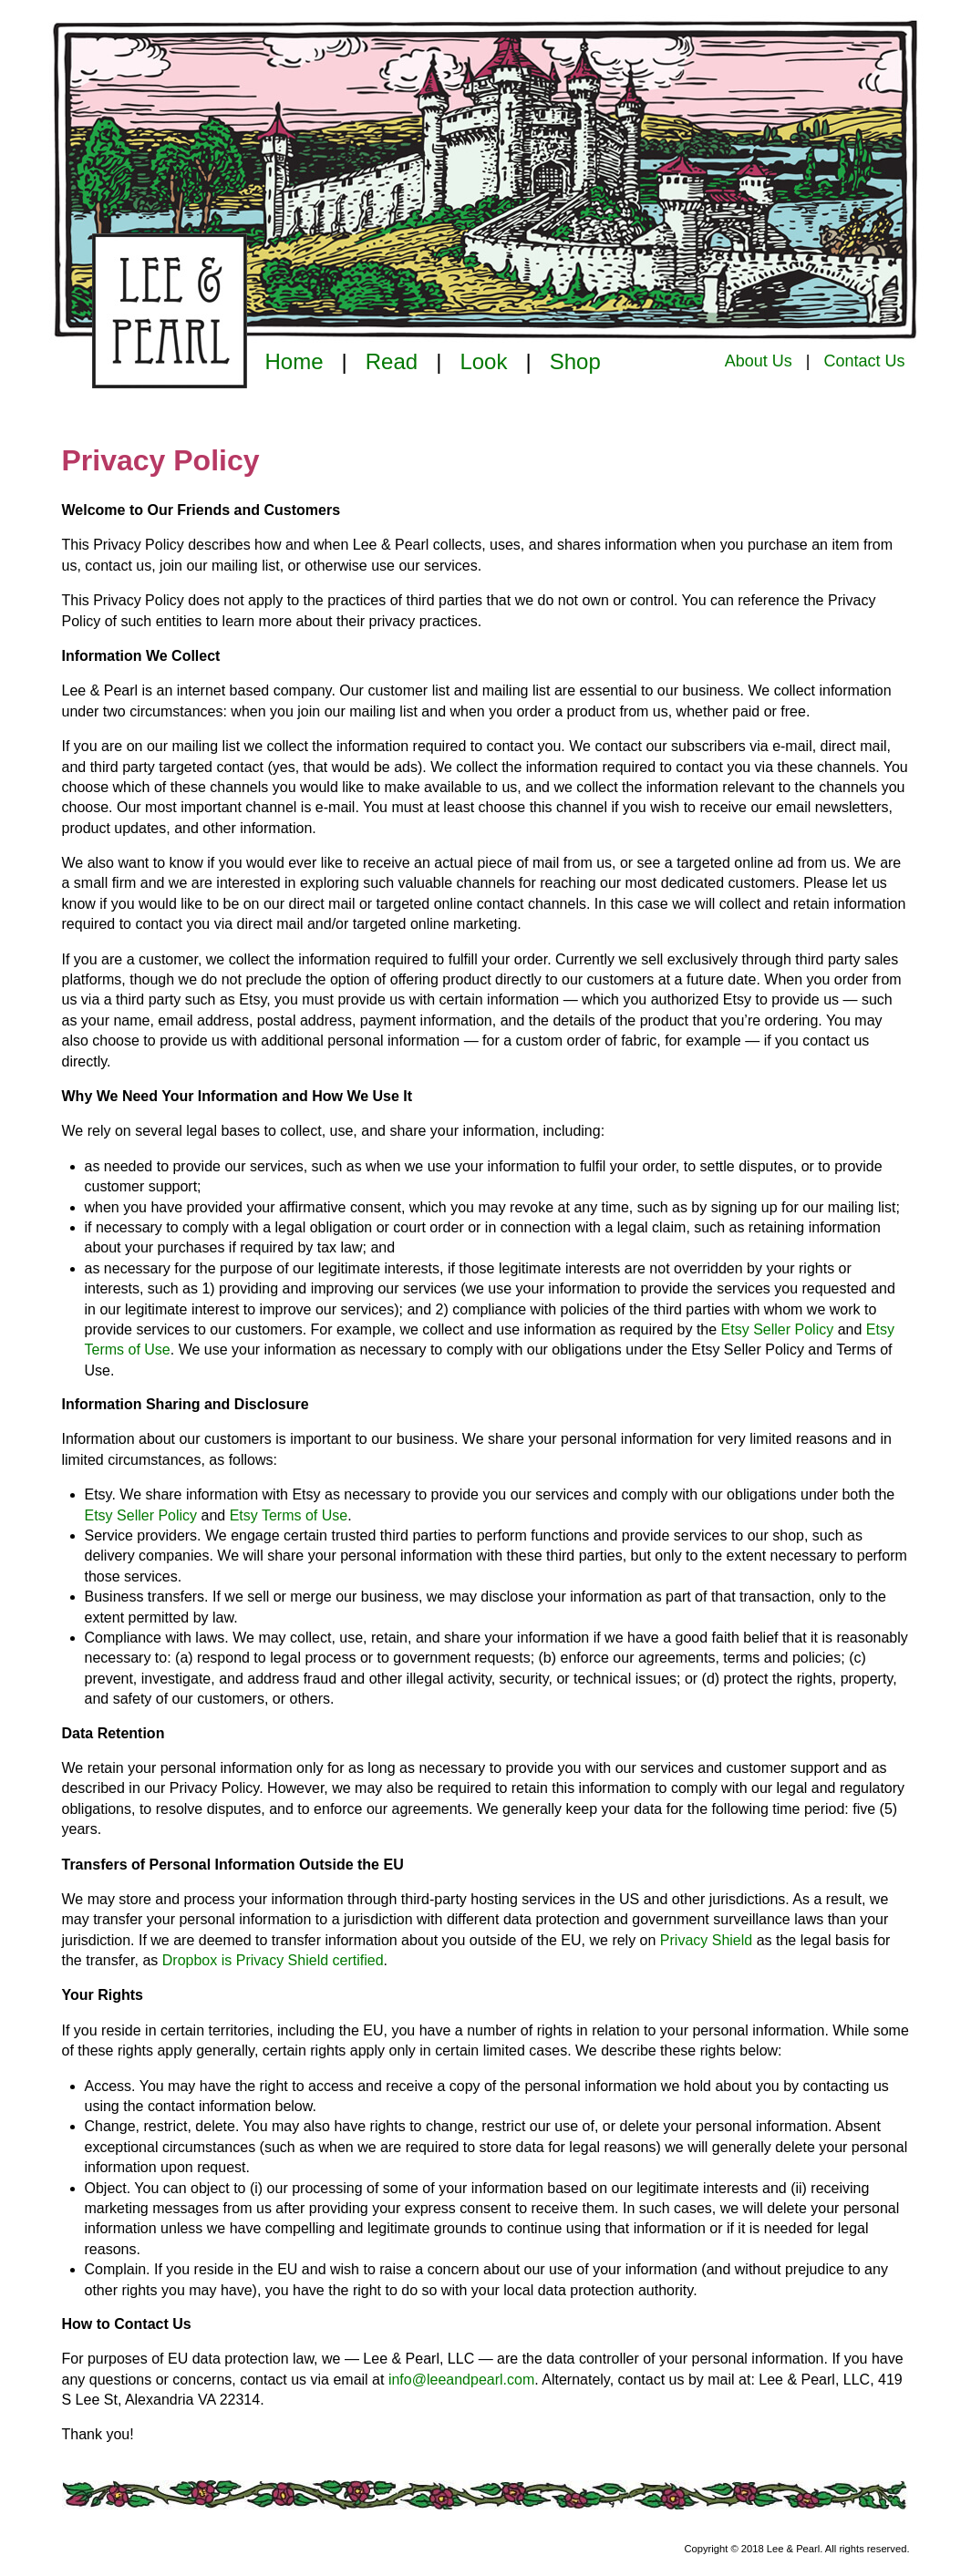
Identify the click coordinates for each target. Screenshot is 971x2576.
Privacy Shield (706, 1940)
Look (483, 361)
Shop (575, 361)
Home (294, 361)
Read (392, 361)
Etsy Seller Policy (777, 1329)
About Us (758, 361)
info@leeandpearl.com (461, 2379)
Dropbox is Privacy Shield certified (273, 1960)
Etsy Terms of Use (289, 1515)
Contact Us (863, 361)
